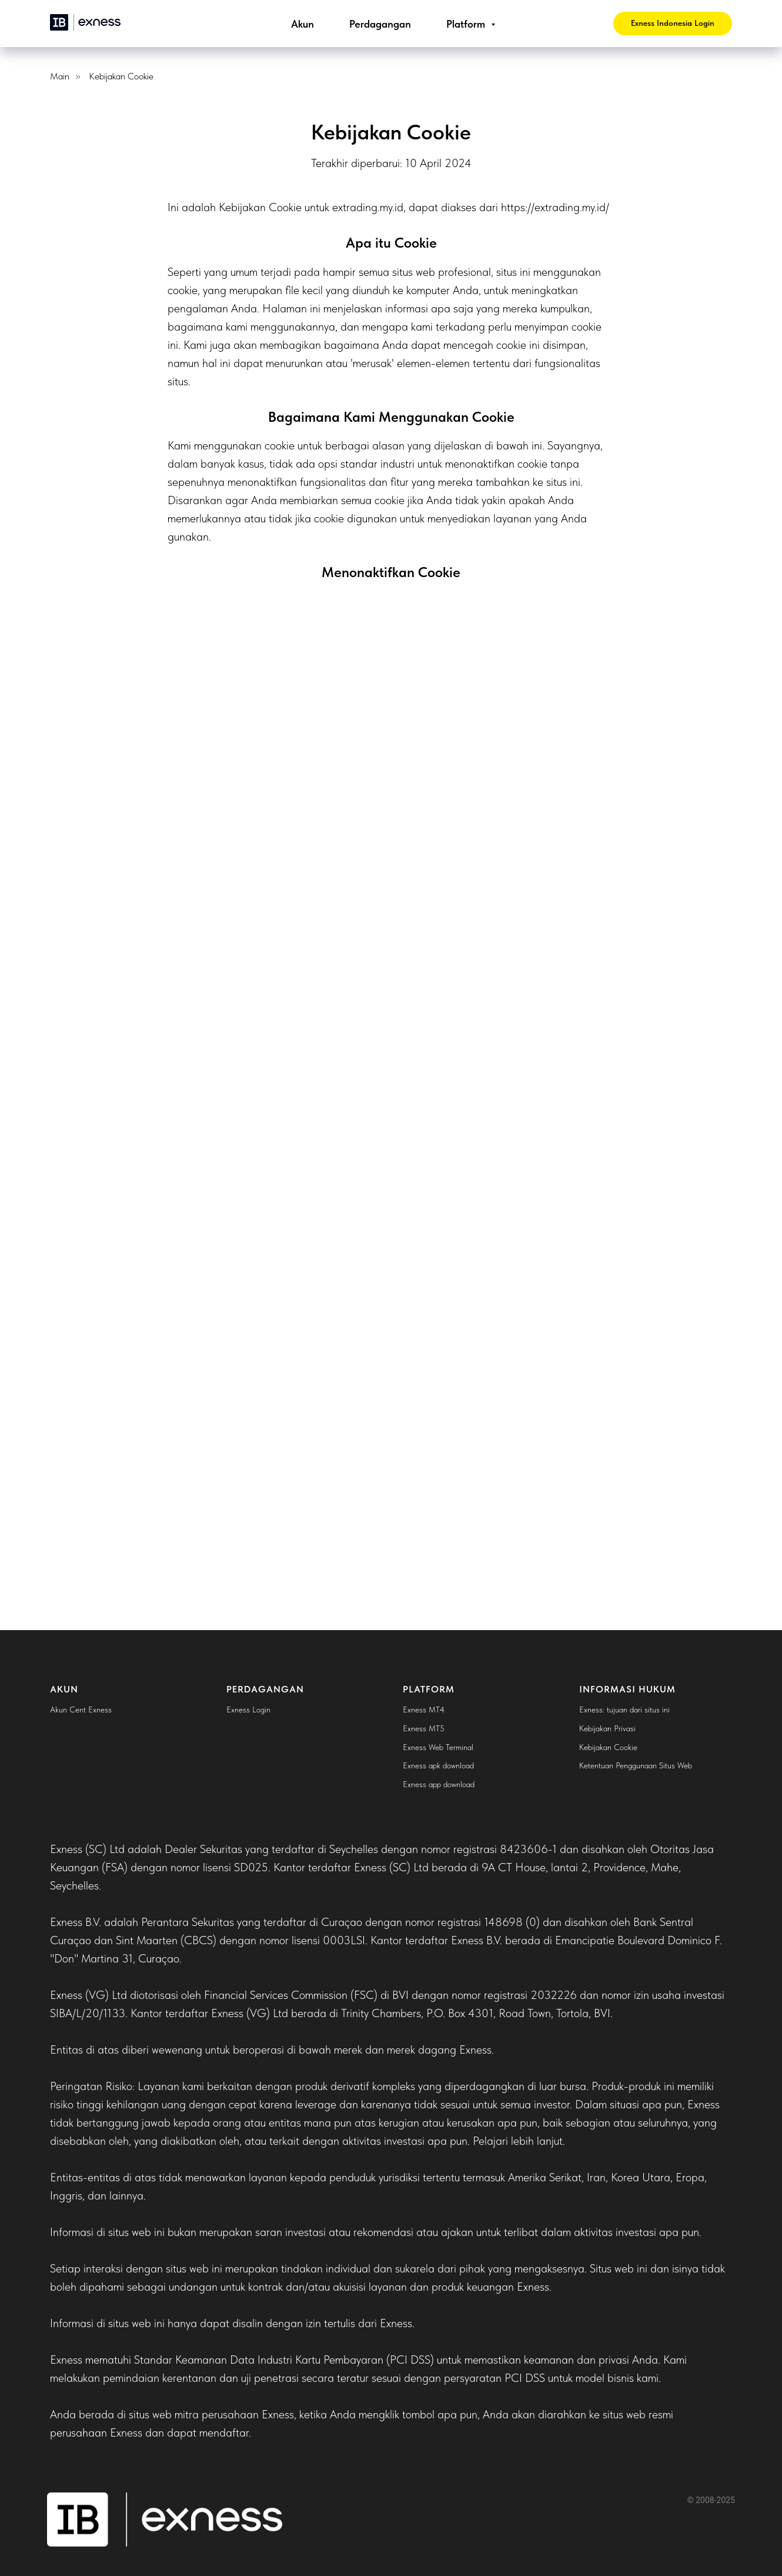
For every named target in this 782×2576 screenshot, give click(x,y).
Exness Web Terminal (438, 1747)
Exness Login (248, 1709)
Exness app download (438, 1784)
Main (59, 76)
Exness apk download (438, 1765)
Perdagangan (380, 24)
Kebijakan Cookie (121, 76)
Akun (302, 24)
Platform (467, 24)
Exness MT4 (424, 1709)
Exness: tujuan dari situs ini (624, 1709)
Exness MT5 (424, 1728)
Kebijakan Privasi (607, 1728)
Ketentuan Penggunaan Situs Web (635, 1765)
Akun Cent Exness (81, 1709)
